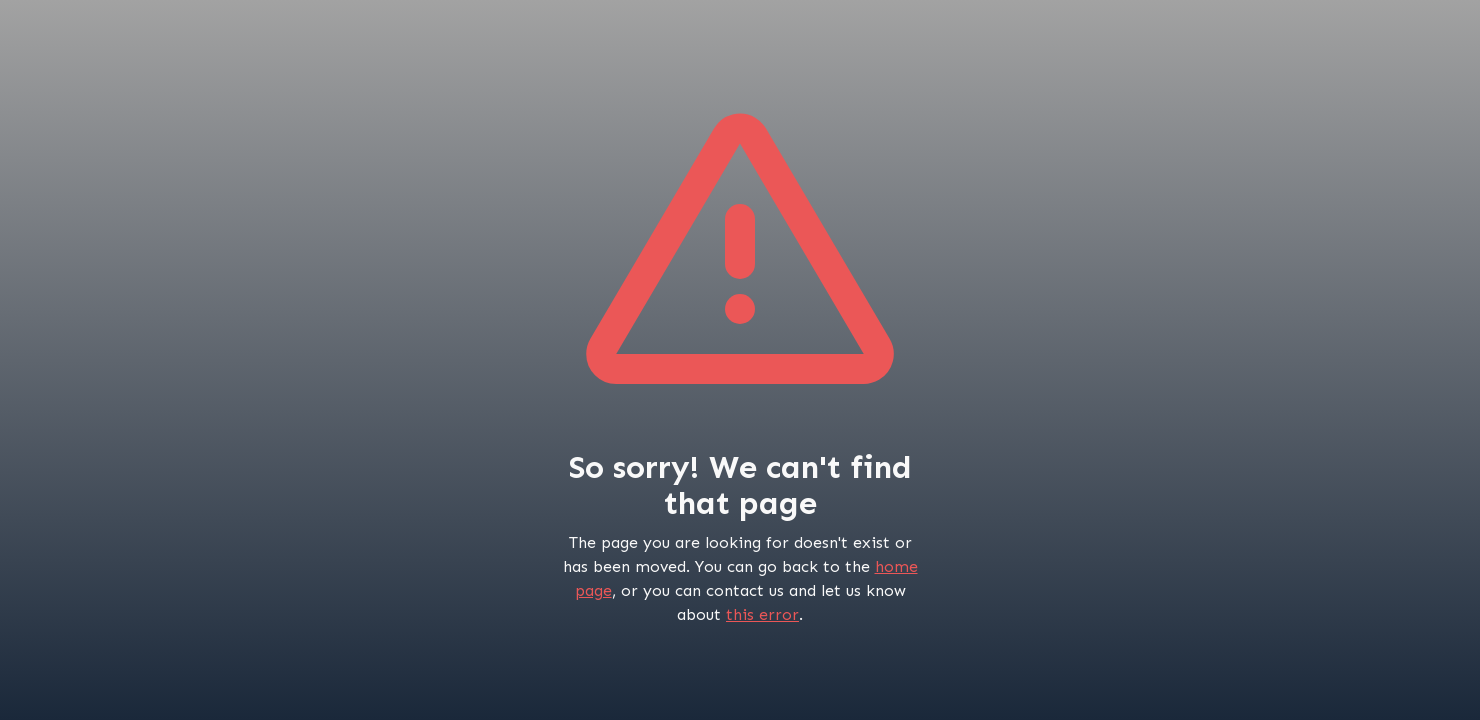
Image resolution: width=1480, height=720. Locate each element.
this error (762, 614)
